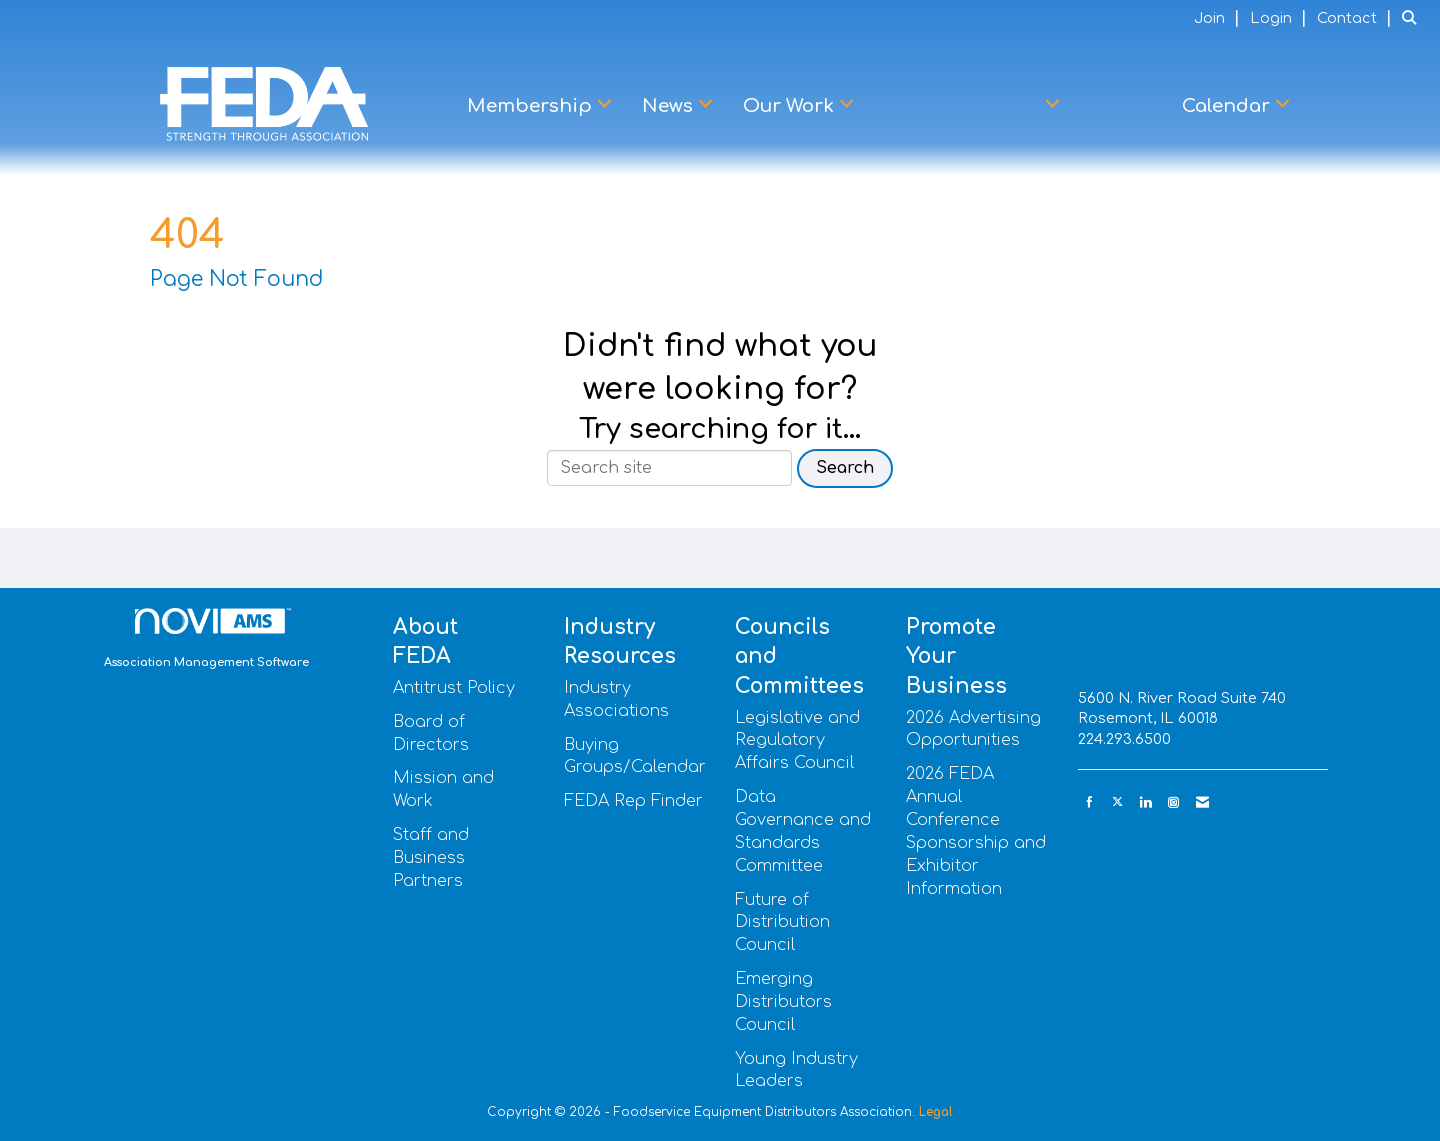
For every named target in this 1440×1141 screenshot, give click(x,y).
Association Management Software (206, 639)
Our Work (791, 106)
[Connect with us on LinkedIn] (1145, 802)
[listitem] (1219, 18)
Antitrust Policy (454, 688)
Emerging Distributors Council (783, 1002)
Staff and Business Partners (431, 858)
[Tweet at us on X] (1117, 802)
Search (845, 468)
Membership (532, 106)
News (670, 106)
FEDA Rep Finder (633, 801)
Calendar (1228, 106)
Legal (936, 1112)
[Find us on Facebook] (1089, 802)
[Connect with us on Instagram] (1173, 802)
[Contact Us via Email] (1202, 802)
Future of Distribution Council (782, 923)
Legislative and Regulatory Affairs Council (797, 741)
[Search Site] (1413, 18)
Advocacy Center (962, 106)
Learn (1121, 106)
